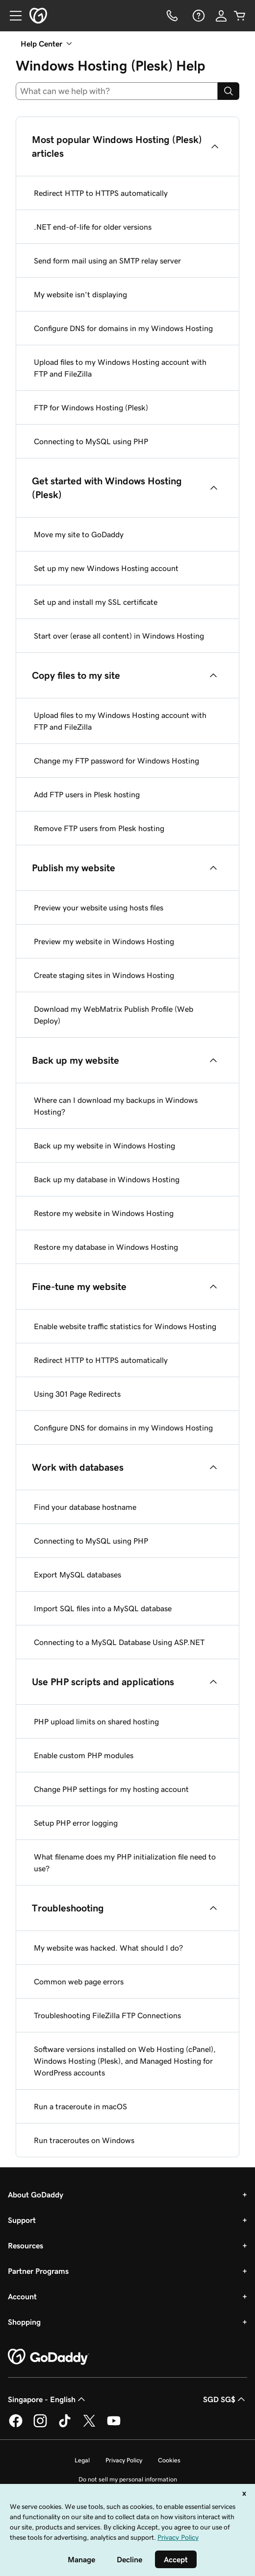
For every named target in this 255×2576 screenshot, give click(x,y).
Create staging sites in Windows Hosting (104, 975)
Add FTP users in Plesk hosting (87, 794)
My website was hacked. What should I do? (108, 1948)
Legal (82, 2460)
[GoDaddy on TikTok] (65, 2426)
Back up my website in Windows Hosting (104, 1145)
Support (22, 2220)
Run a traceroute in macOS (80, 2106)
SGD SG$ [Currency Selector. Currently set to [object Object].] (225, 2399)
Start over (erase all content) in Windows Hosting (119, 636)
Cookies (169, 2460)
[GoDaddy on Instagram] (40, 2426)
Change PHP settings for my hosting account (111, 1789)
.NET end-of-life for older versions (93, 227)
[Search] (228, 91)
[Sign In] (221, 15)
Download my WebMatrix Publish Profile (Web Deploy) (113, 1015)
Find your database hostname (85, 1507)
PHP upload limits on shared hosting (96, 1721)
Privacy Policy (123, 2460)
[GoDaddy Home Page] (48, 2357)
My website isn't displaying (80, 294)
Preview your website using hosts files (98, 907)
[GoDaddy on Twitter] (89, 2426)
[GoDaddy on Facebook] (16, 2426)
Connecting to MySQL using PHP (91, 441)
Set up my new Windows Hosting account (106, 568)
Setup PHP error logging (76, 1823)
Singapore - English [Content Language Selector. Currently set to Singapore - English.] (47, 2399)
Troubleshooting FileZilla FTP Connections (107, 2015)
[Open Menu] (12, 16)
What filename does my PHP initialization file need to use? (125, 1862)
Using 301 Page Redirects (77, 1394)
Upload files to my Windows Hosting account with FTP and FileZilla (120, 368)
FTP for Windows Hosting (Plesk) (91, 407)
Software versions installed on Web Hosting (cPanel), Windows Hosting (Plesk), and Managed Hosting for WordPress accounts (125, 2060)
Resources (25, 2245)
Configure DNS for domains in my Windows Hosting (123, 328)
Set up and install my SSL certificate (95, 602)
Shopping (24, 2322)
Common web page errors (79, 1981)
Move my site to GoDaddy (79, 534)
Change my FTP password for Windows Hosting (116, 760)
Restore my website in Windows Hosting (104, 1213)
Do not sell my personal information (127, 2479)
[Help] (197, 15)
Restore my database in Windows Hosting (106, 1247)
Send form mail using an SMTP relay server (107, 260)
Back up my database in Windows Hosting (106, 1179)
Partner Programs (38, 2271)
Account (22, 2296)
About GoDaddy (35, 2194)
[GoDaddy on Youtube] (114, 2426)
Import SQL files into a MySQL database (103, 1608)
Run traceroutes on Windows (84, 2140)
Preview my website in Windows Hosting (104, 941)
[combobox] (116, 91)
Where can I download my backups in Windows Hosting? (116, 1106)
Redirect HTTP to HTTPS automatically (101, 193)
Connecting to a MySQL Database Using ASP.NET (119, 1642)
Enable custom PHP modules (83, 1755)
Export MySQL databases (77, 1574)
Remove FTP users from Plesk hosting (99, 828)
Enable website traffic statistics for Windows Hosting (125, 1326)
